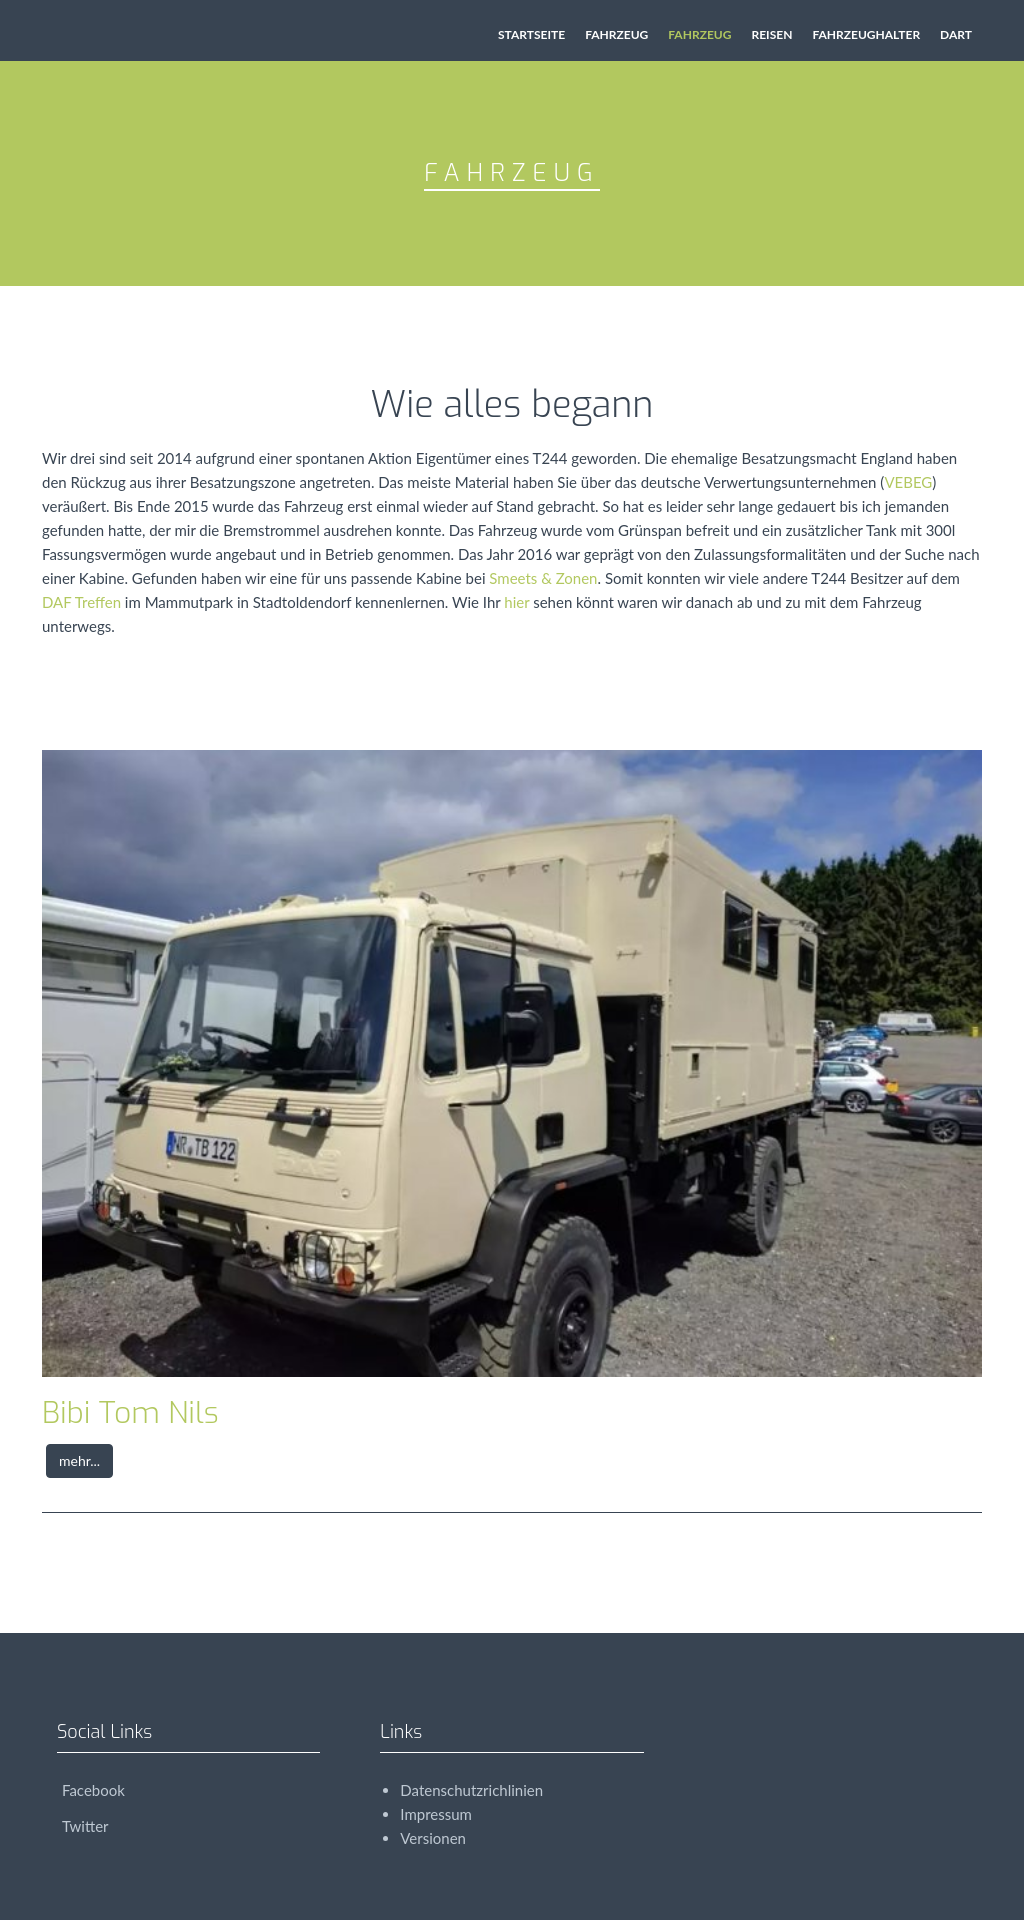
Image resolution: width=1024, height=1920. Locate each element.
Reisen (771, 34)
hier (516, 602)
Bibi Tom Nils (130, 1413)
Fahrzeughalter (866, 34)
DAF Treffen (81, 602)
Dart (956, 34)
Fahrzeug (616, 34)
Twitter (83, 1826)
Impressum (436, 1814)
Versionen (433, 1838)
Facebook (91, 1790)
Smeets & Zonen (543, 578)
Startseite (531, 34)
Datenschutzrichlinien (471, 1790)
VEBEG (908, 482)
